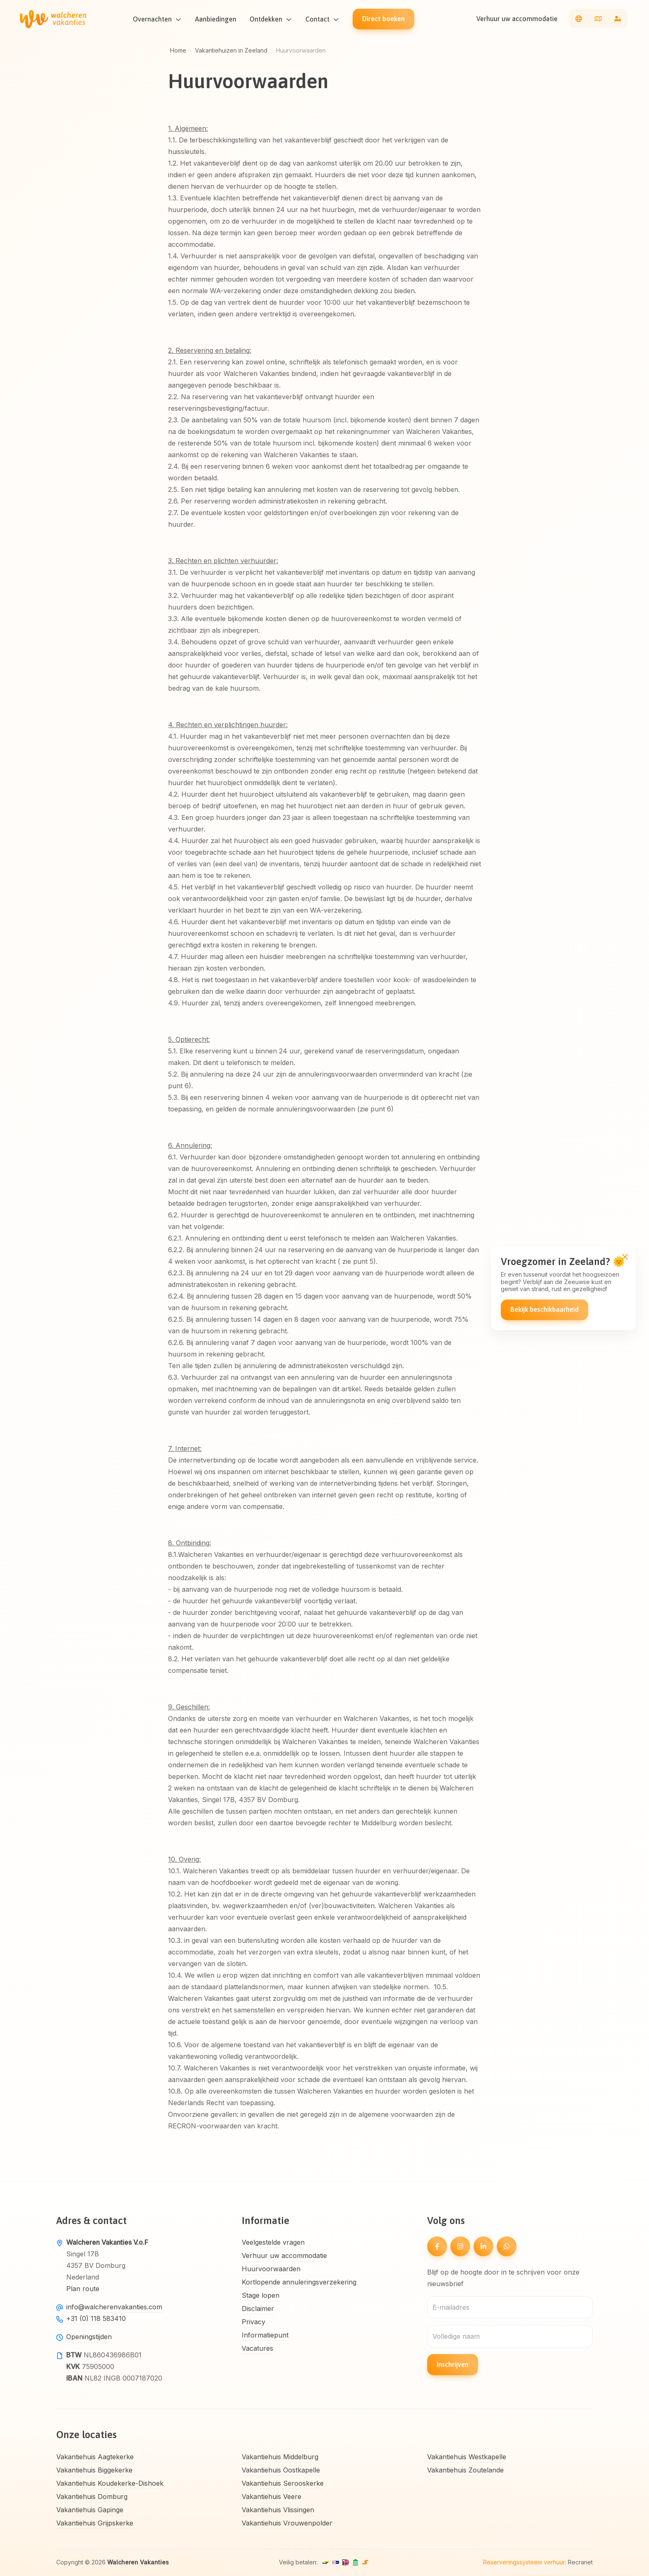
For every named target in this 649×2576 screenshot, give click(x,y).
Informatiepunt (265, 2335)
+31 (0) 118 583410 (96, 2318)
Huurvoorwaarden (271, 2269)
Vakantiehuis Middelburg (280, 2457)
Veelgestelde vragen (273, 2242)
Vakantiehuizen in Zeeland (231, 50)
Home (178, 50)
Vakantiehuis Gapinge (89, 2510)
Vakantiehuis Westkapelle (466, 2457)
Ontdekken (266, 19)
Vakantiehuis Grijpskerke (94, 2523)
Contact (318, 19)
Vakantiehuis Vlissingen (278, 2510)
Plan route (82, 2288)
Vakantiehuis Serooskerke (283, 2483)
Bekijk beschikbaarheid (544, 1309)
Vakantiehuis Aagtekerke (95, 2457)
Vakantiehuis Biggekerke (94, 2470)
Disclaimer (258, 2308)
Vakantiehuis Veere (271, 2496)
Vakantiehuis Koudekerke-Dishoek (109, 2483)
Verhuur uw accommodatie (517, 18)
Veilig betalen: (298, 2562)
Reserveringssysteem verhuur (524, 2562)
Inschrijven (453, 2364)
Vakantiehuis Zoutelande (465, 2470)
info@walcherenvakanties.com (114, 2307)
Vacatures (257, 2348)
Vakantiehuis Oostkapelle (281, 2470)
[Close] (624, 1257)
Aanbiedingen (216, 19)
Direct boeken (384, 18)
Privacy (253, 2322)
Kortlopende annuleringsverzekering (299, 2282)
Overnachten (152, 19)
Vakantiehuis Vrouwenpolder (287, 2523)
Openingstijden (89, 2337)
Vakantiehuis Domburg (91, 2496)
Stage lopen (260, 2295)
